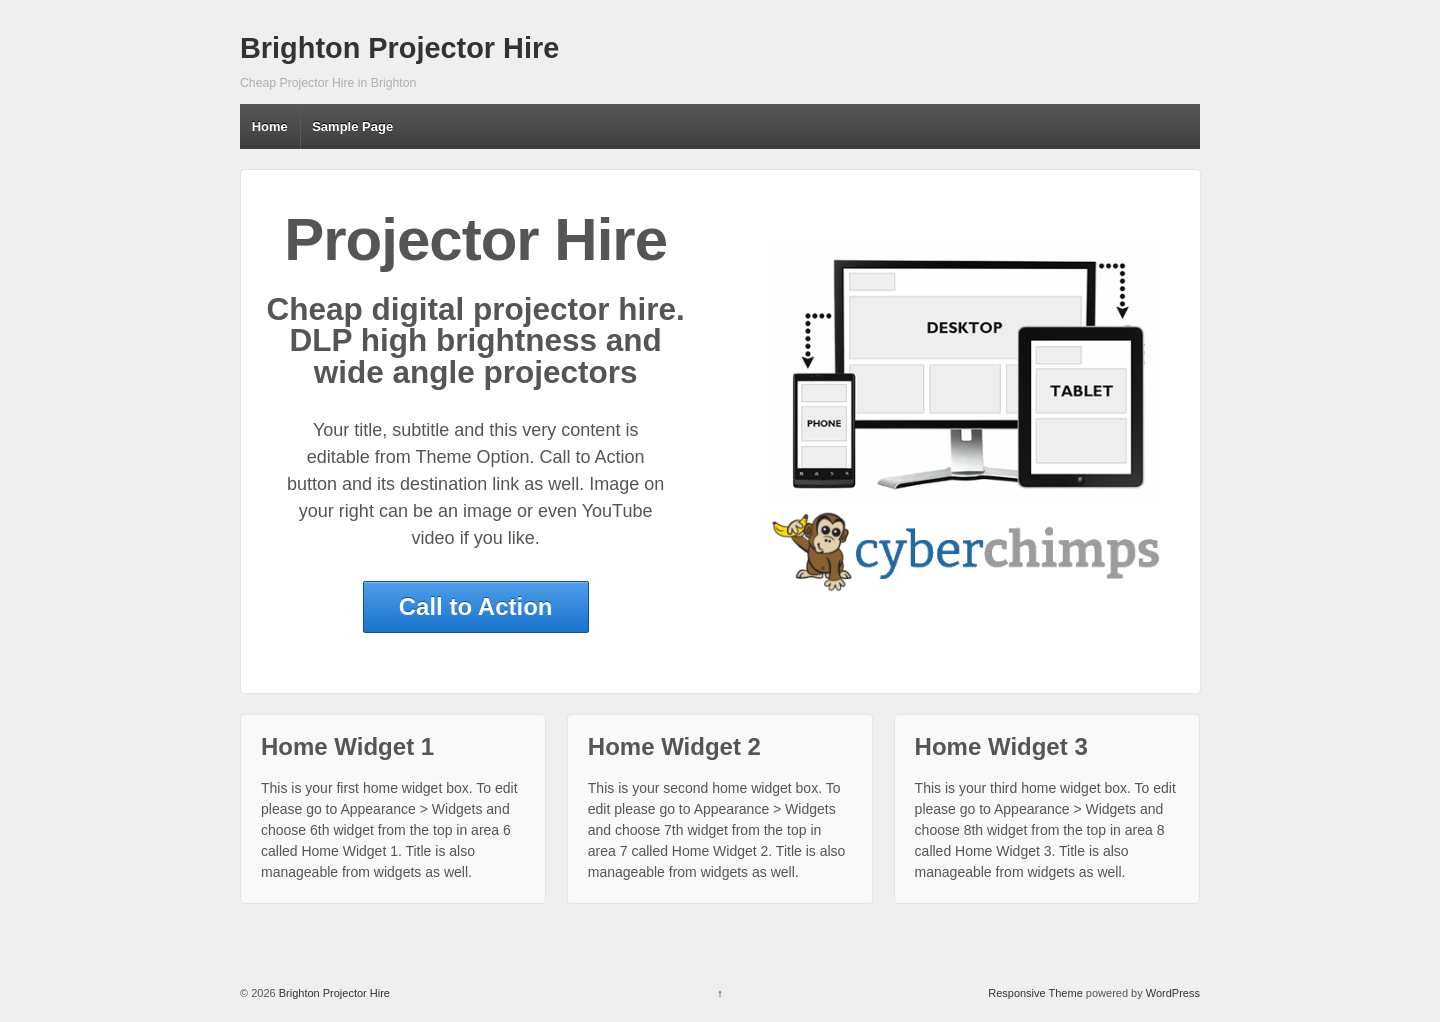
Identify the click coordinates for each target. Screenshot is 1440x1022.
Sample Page (352, 126)
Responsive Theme (1035, 993)
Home (270, 126)
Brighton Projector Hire (399, 48)
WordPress (1173, 993)
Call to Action (476, 606)
